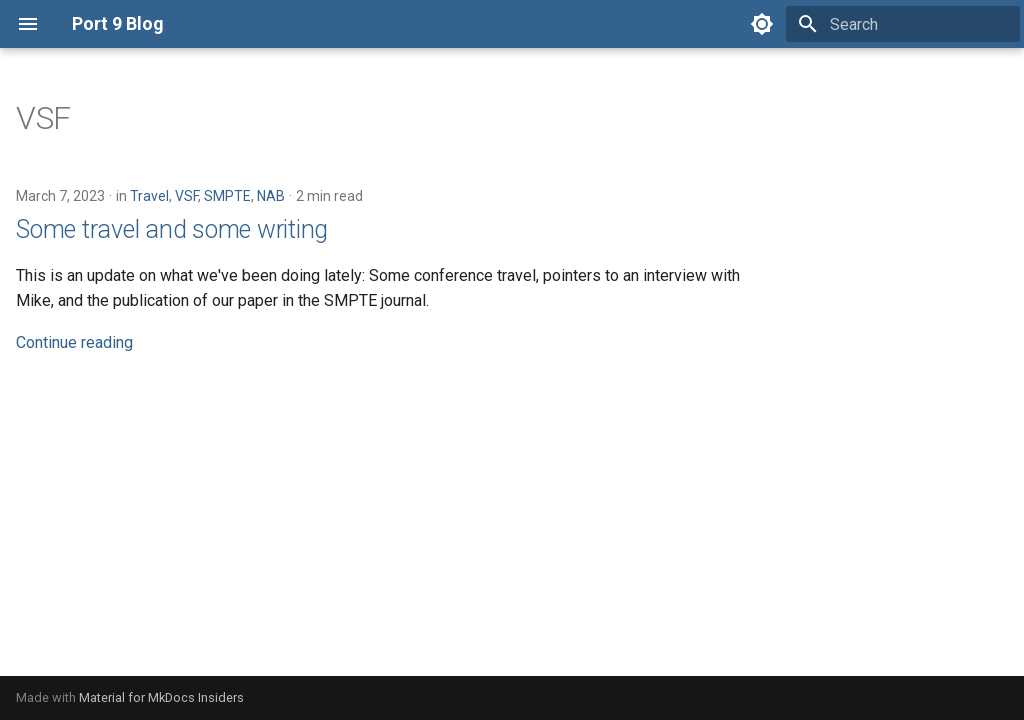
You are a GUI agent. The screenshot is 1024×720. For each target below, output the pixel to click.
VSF (186, 196)
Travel (149, 196)
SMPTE (227, 196)
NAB (271, 196)
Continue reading (74, 342)
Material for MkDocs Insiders (161, 697)
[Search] (903, 24)
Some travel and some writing (172, 229)
